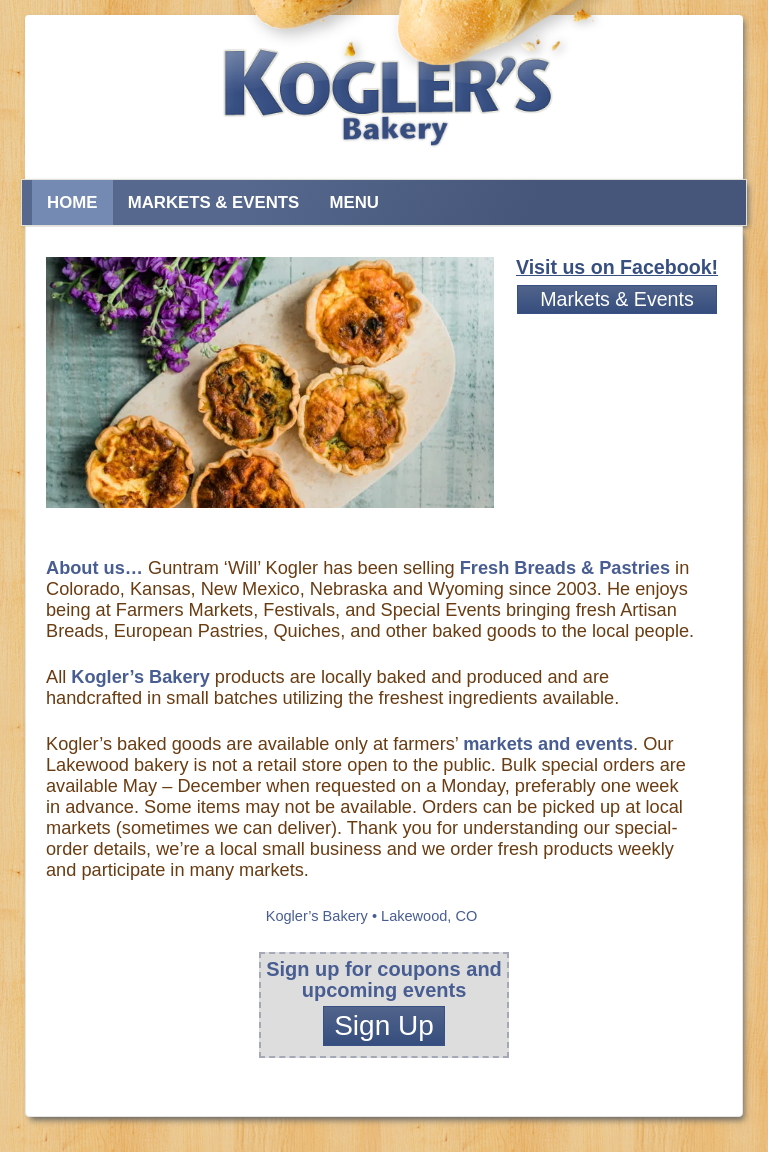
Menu (353, 202)
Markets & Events (214, 202)
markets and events (548, 744)
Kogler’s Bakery (140, 677)
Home (72, 202)
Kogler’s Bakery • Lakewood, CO (372, 916)
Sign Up (384, 1025)
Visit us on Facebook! (617, 267)
